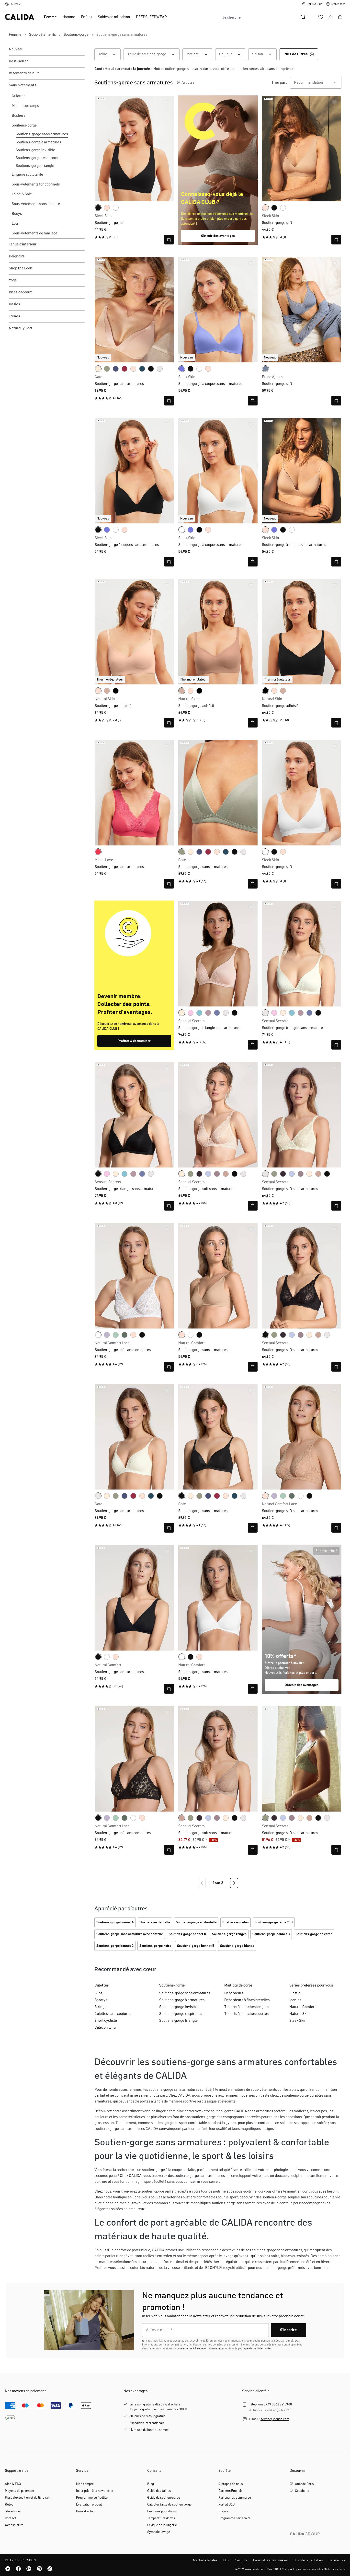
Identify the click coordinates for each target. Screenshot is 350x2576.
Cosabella (302, 2491)
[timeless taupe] (106, 690)
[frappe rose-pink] (133, 368)
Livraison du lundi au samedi (149, 2430)
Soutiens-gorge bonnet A (115, 1922)
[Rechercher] (303, 17)
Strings (100, 2007)
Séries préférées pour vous (311, 1985)
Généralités (336, 2560)
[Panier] (340, 17)
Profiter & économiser (134, 1041)
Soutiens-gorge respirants (180, 2014)
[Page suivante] (234, 1883)
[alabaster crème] (159, 368)
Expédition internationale (147, 2423)
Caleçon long (105, 2028)
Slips (98, 1993)
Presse (223, 2511)
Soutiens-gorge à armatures (181, 2000)
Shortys (100, 2000)
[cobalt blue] (115, 368)
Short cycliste (105, 2021)
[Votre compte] (330, 17)
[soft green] (115, 1334)
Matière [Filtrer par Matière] (199, 54)
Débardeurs (233, 1993)
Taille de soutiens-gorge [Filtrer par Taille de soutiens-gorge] (153, 54)
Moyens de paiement (19, 2491)
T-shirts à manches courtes (246, 2014)
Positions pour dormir (162, 2511)
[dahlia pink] (124, 368)
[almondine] (225, 1173)
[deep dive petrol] (142, 368)
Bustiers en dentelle (155, 1922)
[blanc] (115, 207)
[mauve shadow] (208, 1012)
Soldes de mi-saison (114, 17)
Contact (10, 2518)
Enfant (86, 17)
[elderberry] (217, 1173)
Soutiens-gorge (172, 1985)
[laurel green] (124, 1334)
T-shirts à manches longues (246, 2007)
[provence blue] (217, 1012)
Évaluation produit (89, 2504)
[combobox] (257, 17)
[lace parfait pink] (181, 1012)
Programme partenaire (234, 2518)
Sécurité (241, 2560)
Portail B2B (226, 2504)
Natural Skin (299, 2014)
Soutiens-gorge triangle (178, 2021)
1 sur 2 (218, 1883)
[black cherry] (199, 1173)
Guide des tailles (159, 2491)
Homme (68, 17)
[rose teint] (106, 207)
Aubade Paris (304, 2484)
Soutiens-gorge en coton (314, 1934)
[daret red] (98, 851)
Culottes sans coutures (112, 2014)
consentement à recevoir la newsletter (201, 2348)
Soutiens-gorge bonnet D (187, 1934)
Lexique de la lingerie (162, 2525)
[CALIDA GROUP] (317, 2541)
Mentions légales (205, 2560)
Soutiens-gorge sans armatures (184, 1993)
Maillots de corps (238, 1985)
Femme (50, 17)
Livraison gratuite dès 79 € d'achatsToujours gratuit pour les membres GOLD (158, 2407)
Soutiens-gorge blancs (237, 1946)
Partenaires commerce (234, 2497)
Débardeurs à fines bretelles (247, 2000)
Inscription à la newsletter (94, 2491)
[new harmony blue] (208, 1173)
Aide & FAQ (13, 2484)
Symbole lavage (158, 2532)
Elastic (294, 1993)
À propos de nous (230, 2484)
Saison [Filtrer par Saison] (264, 54)
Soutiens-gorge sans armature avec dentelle (129, 1934)
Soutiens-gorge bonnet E (195, 1946)
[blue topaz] (199, 1012)
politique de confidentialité (254, 2348)
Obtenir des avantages (218, 236)
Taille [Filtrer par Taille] (109, 54)
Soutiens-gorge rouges (229, 1934)
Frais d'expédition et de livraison (27, 2497)
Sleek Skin (297, 2021)
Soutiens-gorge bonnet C (115, 1946)
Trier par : (279, 83)
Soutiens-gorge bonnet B (271, 1934)
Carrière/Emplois (230, 2491)
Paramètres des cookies (270, 2560)
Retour (10, 2504)
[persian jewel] (181, 368)
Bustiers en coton (235, 1922)
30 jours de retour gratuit (147, 2416)
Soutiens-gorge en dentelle (196, 1922)
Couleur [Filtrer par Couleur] (232, 54)
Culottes (101, 1985)
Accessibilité (14, 2525)
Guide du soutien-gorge (163, 2497)
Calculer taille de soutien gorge (169, 2504)
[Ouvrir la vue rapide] (169, 239)
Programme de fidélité (92, 2497)
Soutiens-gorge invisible (179, 2007)
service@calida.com (274, 2419)
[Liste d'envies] (321, 17)
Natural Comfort (302, 2007)
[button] (326, 1551)
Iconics (295, 2000)
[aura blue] (265, 368)
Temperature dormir (161, 2518)
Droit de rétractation (308, 2560)
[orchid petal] (106, 1334)
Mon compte (85, 2484)
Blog (150, 2484)
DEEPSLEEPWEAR (151, 17)
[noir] (98, 207)
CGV (226, 2560)
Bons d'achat (85, 2511)
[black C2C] (115, 690)
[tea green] (106, 368)
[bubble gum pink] (190, 1012)
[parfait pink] (98, 368)
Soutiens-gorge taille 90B (274, 1922)
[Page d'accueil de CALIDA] (19, 17)
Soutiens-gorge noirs (155, 1946)
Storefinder (13, 2511)
